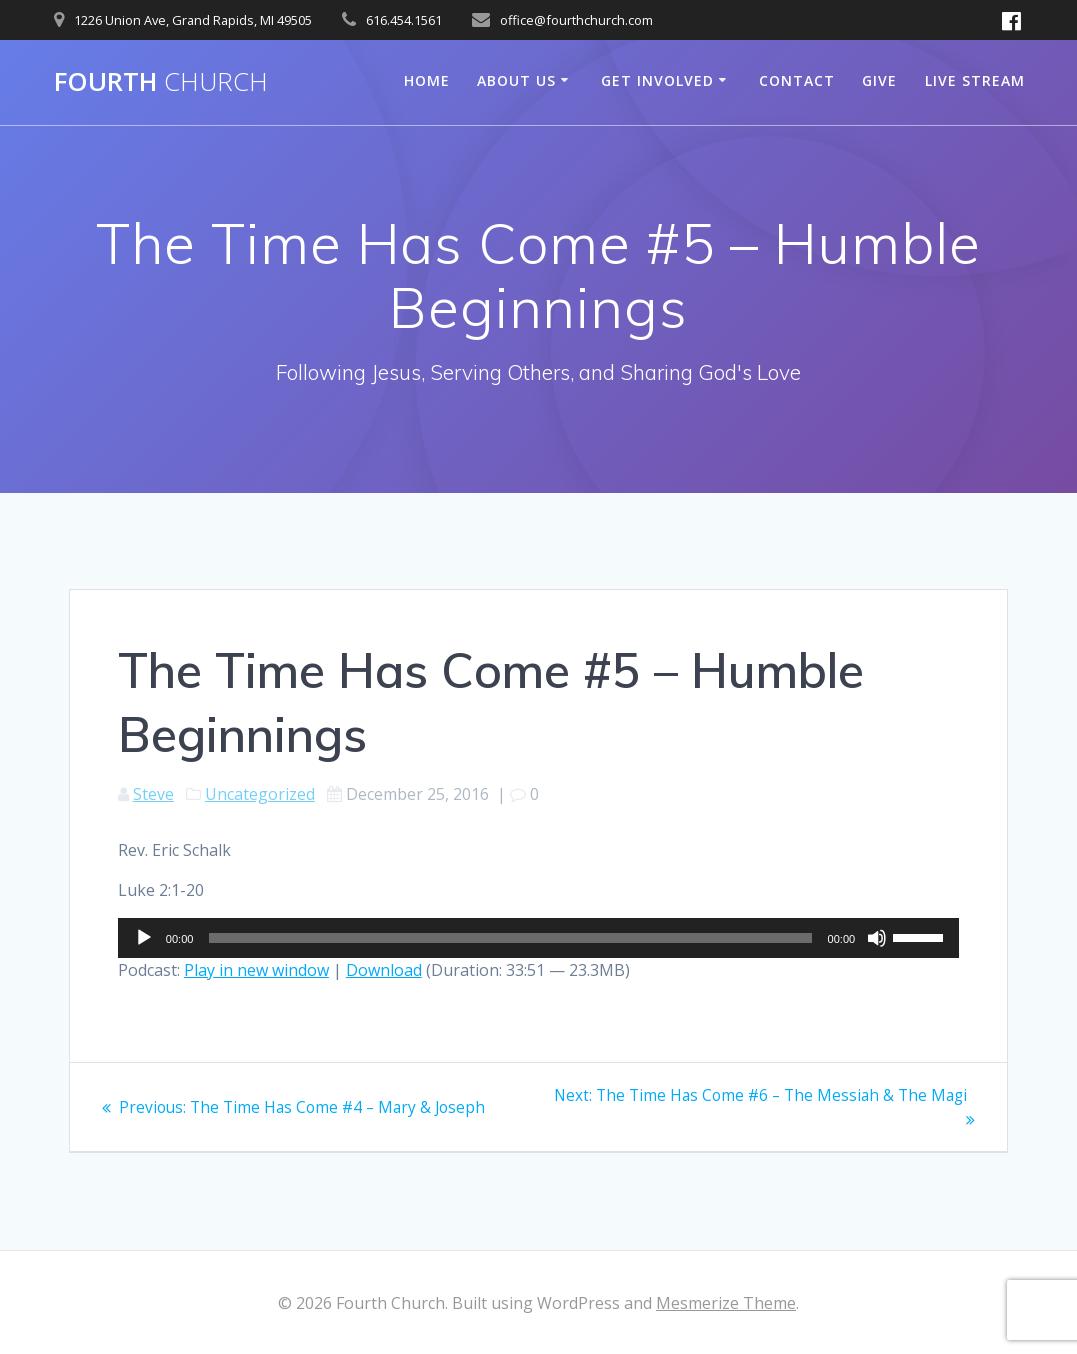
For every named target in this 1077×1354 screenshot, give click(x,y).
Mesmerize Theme (726, 1303)
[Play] (144, 938)
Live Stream (975, 80)
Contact (797, 80)
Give (879, 80)
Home (427, 80)
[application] (538, 938)
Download (384, 970)
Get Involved (657, 80)
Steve (153, 794)
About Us (516, 80)
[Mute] (877, 938)
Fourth (161, 82)
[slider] (510, 938)
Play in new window (256, 970)
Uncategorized (260, 794)
